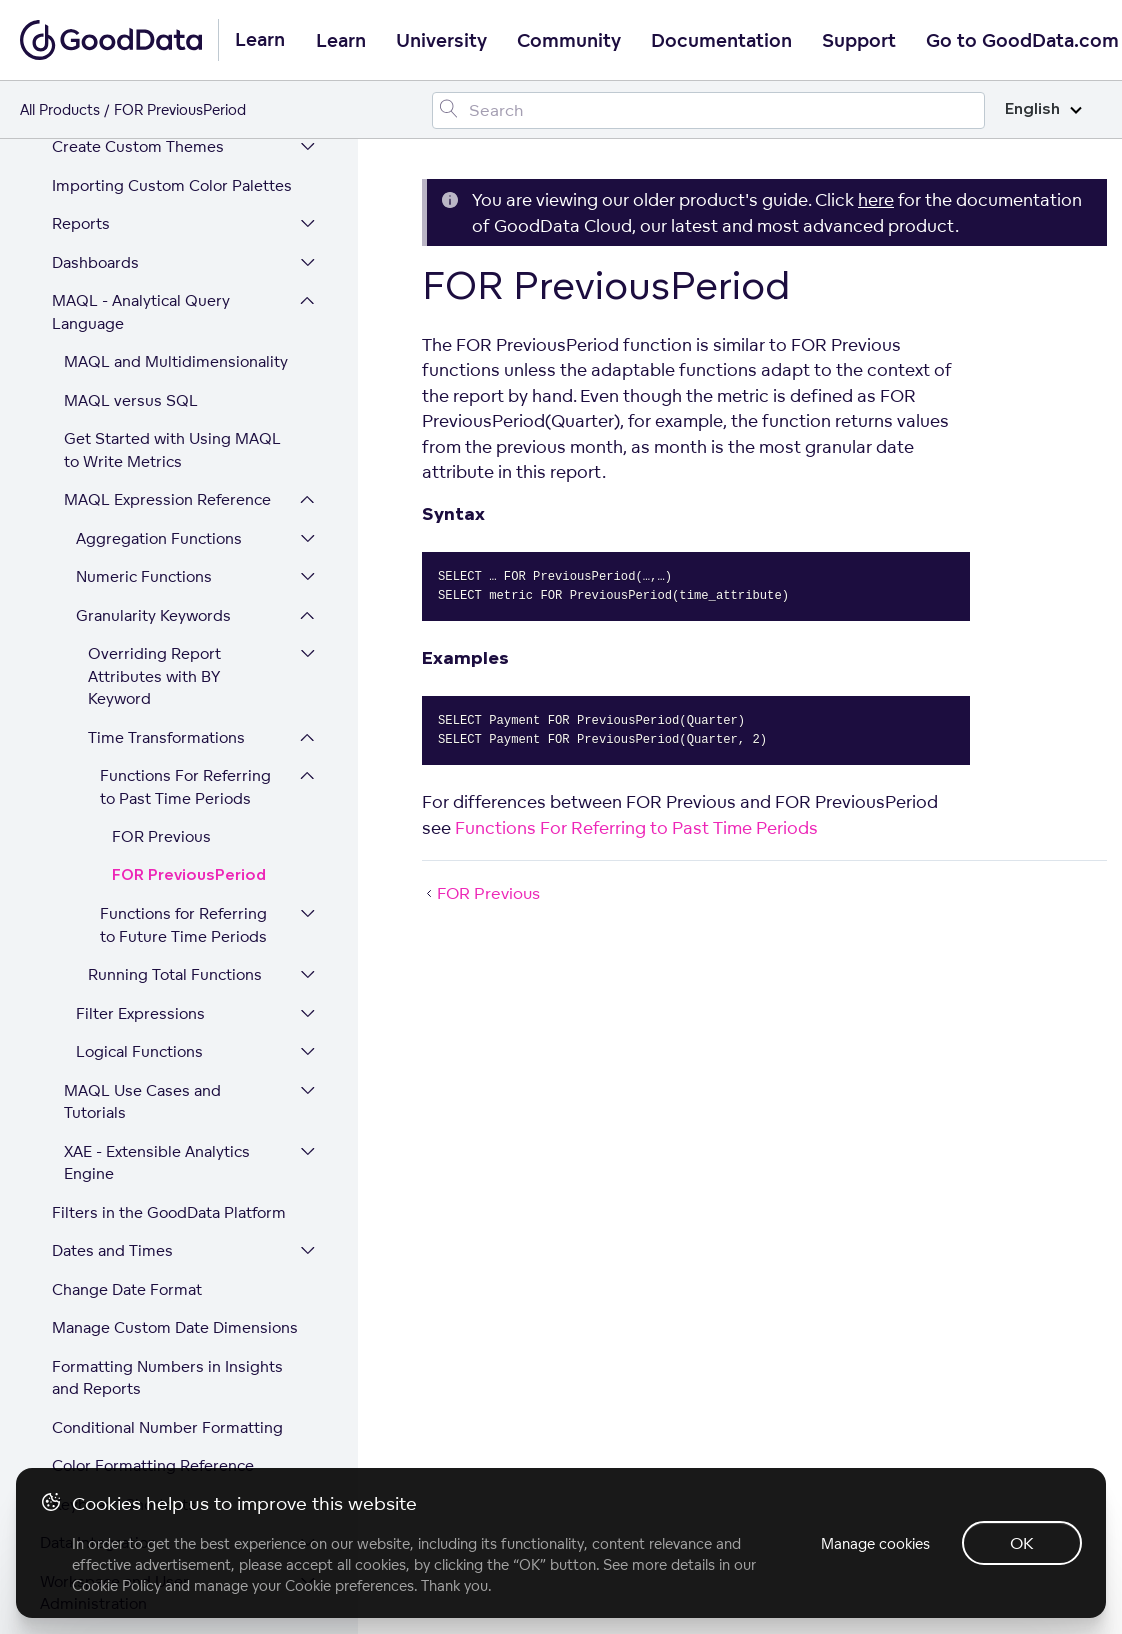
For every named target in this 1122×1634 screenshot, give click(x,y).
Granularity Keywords (153, 345)
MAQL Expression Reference (167, 229)
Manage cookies (875, 1543)
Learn (341, 41)
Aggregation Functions (159, 268)
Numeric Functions (144, 306)
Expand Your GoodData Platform (155, 1372)
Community (569, 41)
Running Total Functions (175, 704)
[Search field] (708, 110)
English (1043, 109)
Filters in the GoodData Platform (169, 942)
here (876, 199)
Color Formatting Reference (153, 1195)
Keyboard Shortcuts (124, 1234)
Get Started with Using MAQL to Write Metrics (172, 180)
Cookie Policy (116, 1585)
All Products (60, 109)
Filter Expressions (140, 743)
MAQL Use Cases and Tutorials (142, 832)
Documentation (721, 41)
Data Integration (98, 1272)
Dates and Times (112, 980)
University (441, 41)
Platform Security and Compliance (118, 1422)
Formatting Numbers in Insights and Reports (167, 1108)
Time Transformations (166, 467)
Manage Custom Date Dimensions (175, 1057)
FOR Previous (161, 566)
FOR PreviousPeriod (189, 605)
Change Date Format (127, 1019)
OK (1022, 1543)
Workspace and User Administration (114, 1323)
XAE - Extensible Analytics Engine (157, 893)
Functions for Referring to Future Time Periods (183, 655)
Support (859, 41)
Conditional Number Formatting (167, 1157)
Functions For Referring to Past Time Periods (185, 517)
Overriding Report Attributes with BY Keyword (154, 406)
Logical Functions (139, 781)
